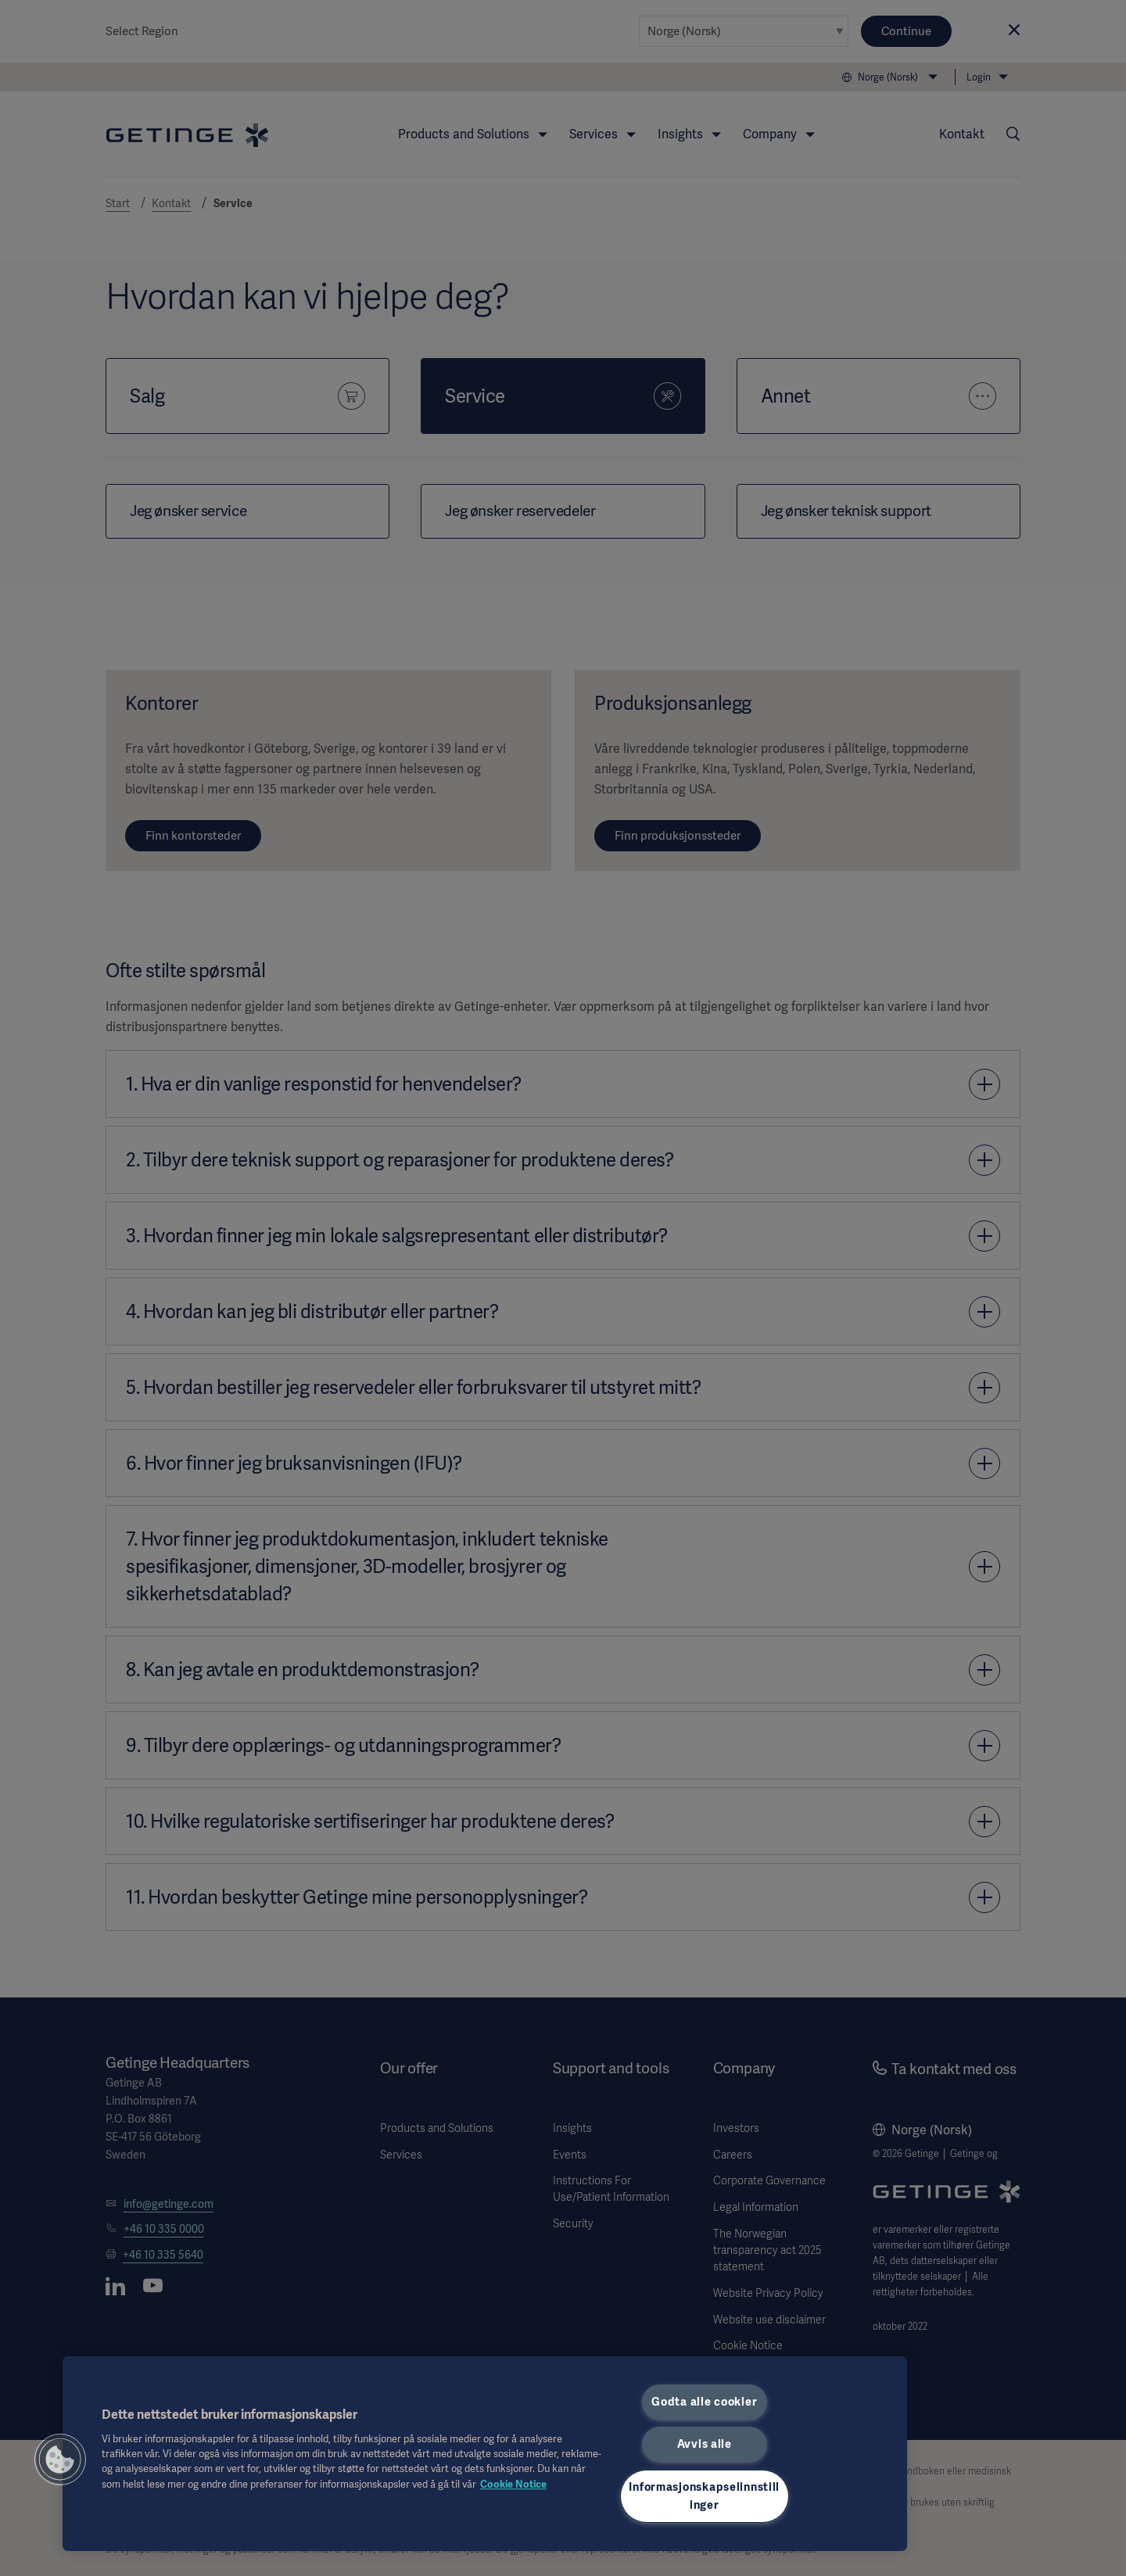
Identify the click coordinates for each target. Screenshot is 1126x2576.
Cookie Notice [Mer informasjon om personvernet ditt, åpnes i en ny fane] (513, 2484)
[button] (60, 2459)
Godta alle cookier (704, 2402)
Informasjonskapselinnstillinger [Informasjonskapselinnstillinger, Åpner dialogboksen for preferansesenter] (704, 2496)
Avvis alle (704, 2444)
